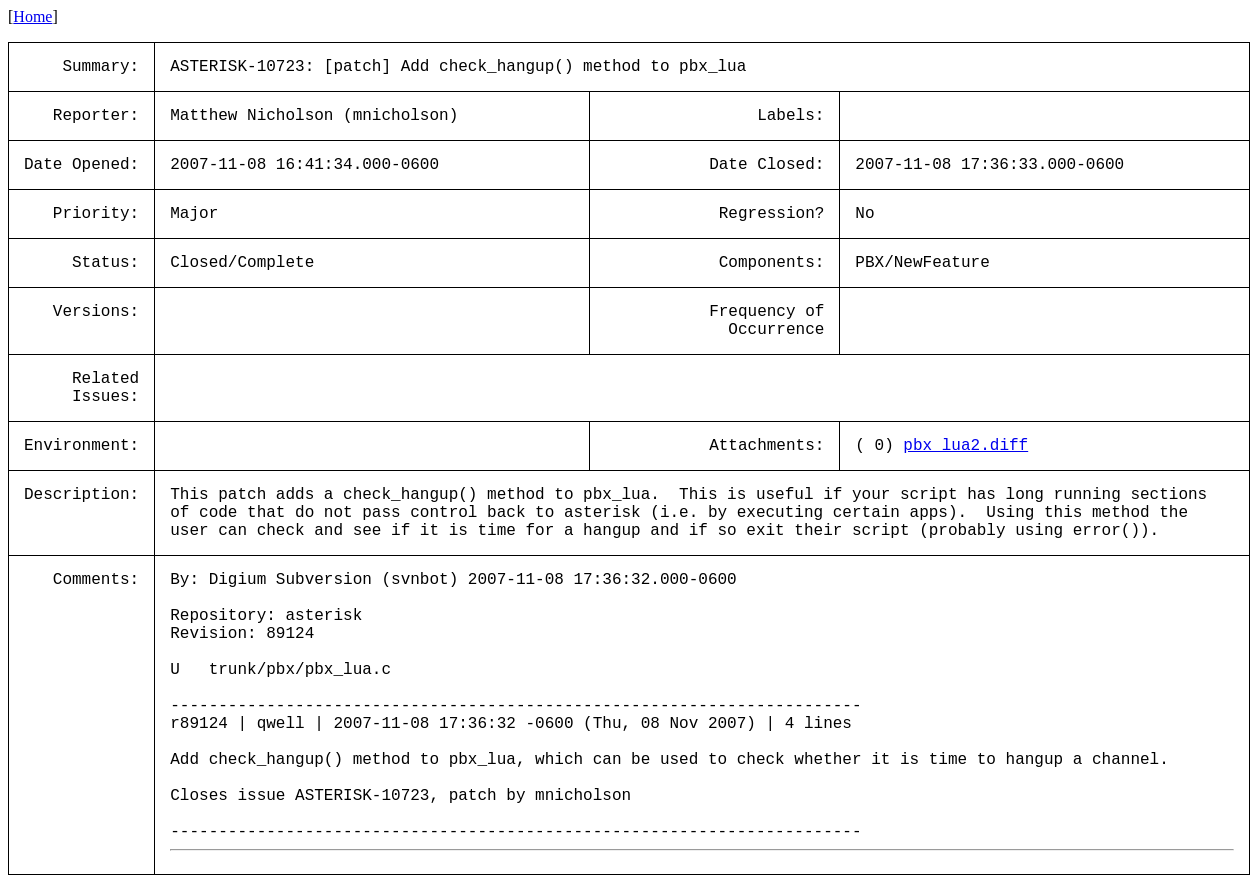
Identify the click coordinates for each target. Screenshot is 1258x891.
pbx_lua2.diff (965, 446)
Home (32, 16)
